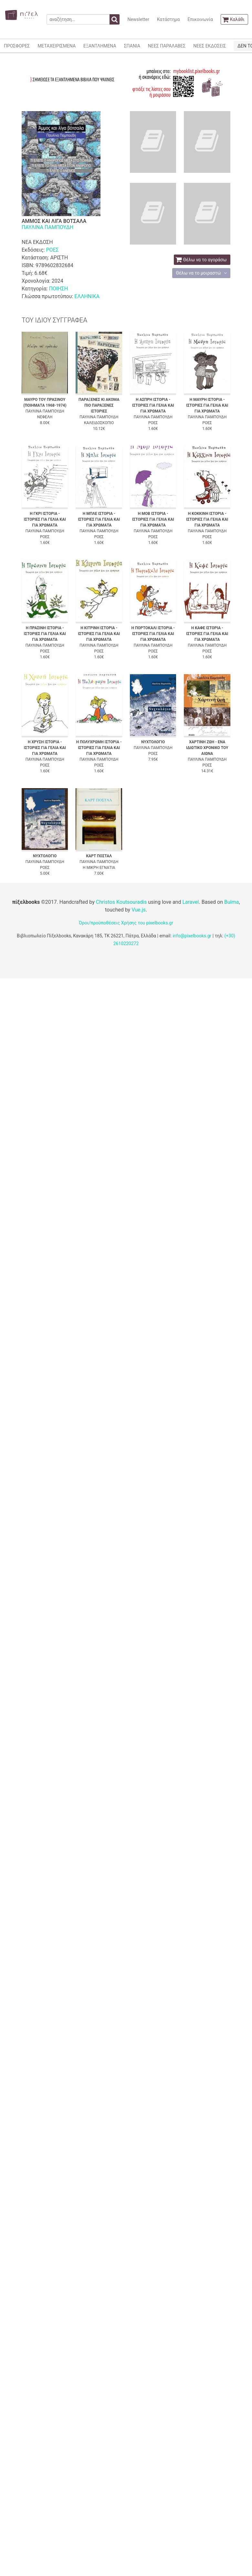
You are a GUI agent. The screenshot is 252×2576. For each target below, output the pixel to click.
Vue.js (138, 910)
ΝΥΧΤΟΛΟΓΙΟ (153, 742)
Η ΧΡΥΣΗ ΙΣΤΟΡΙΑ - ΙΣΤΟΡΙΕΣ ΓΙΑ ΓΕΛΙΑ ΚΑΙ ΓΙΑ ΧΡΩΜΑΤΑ (45, 748)
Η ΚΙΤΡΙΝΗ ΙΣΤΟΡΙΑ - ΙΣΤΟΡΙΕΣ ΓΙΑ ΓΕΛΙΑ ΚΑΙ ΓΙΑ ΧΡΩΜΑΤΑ (99, 634)
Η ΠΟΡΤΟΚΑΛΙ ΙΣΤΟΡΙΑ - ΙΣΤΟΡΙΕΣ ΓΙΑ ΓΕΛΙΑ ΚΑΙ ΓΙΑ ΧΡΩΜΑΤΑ (153, 634)
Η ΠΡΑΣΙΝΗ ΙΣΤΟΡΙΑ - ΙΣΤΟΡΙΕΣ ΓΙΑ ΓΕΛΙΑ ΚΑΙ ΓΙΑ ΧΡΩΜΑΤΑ (45, 634)
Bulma (231, 902)
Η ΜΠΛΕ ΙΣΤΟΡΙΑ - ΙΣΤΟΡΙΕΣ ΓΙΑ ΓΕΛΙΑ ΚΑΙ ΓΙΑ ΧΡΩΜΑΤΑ (99, 519)
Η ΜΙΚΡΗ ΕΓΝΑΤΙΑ (99, 867)
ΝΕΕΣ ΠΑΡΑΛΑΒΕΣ (167, 45)
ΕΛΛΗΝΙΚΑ (87, 296)
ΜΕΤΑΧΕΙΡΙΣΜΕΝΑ (56, 45)
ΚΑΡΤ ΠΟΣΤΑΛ (99, 856)
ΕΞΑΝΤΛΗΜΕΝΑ (99, 45)
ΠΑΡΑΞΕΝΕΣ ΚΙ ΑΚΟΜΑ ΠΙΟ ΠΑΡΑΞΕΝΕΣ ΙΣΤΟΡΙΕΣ (99, 405)
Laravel (190, 902)
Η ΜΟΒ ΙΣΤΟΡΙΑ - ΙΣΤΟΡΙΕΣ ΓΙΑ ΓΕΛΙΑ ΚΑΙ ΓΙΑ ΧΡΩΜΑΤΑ (153, 519)
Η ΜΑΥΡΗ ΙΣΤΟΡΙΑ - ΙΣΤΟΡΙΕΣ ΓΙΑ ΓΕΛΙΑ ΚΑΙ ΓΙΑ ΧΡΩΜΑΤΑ (207, 405)
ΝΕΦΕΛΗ (44, 417)
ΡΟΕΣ (52, 250)
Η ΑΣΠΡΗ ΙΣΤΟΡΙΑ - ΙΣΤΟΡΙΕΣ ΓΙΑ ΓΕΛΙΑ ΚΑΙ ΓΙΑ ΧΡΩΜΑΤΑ (153, 405)
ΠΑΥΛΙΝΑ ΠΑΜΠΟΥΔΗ (47, 227)
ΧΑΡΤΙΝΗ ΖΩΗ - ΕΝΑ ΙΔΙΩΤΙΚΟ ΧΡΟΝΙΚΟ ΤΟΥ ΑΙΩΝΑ (207, 748)
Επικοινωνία (200, 19)
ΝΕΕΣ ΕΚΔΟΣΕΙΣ (209, 45)
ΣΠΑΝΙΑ (132, 45)
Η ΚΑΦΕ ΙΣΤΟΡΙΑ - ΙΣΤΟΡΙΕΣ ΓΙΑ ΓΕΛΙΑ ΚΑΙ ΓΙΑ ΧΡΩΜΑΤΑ (207, 634)
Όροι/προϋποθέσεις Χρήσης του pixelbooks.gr (126, 922)
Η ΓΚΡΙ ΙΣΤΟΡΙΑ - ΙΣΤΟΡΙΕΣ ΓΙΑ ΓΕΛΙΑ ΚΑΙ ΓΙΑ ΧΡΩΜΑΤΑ (45, 519)
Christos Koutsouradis (121, 902)
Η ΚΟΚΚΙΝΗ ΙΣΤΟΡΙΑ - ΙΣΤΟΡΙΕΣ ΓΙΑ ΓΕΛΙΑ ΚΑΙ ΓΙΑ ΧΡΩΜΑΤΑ (207, 519)
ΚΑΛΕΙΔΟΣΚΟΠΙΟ (99, 423)
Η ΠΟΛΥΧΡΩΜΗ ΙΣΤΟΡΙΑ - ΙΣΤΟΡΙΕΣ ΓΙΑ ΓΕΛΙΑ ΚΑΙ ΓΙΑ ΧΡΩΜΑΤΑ (99, 748)
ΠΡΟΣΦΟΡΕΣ (17, 45)
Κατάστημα (168, 19)
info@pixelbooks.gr (192, 935)
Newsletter (138, 19)
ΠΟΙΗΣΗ (58, 289)
